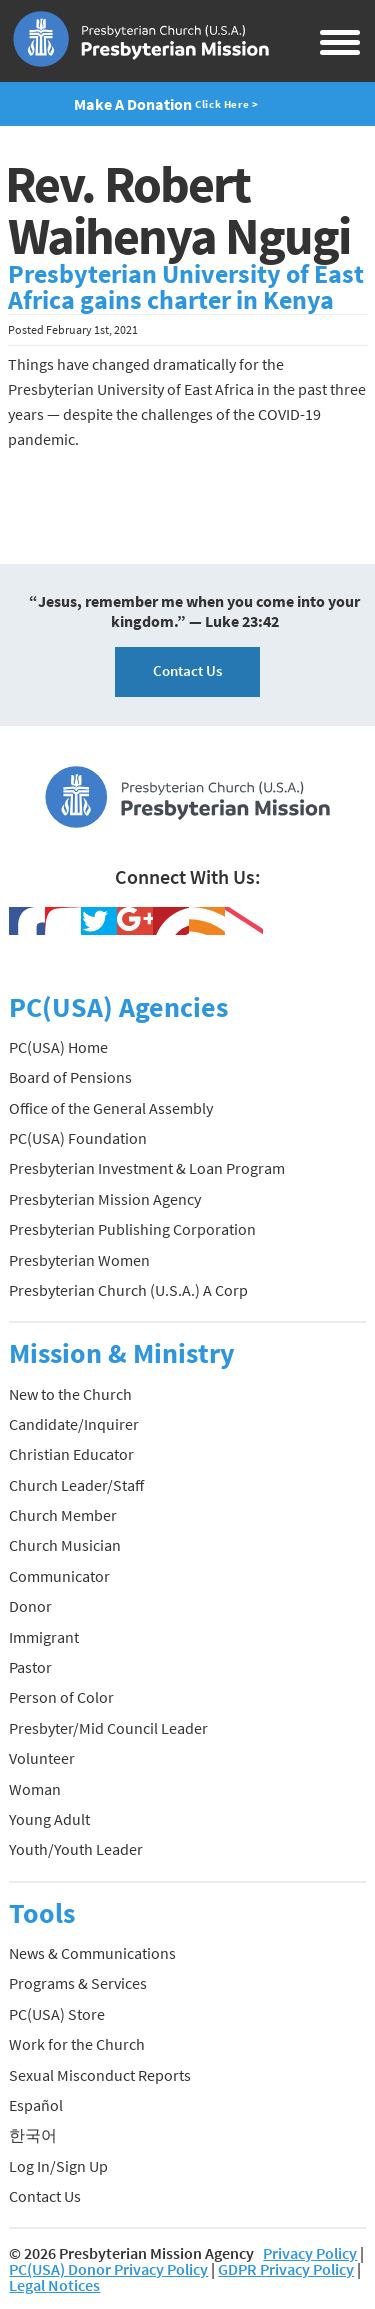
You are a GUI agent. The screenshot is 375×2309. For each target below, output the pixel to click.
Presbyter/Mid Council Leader (108, 1728)
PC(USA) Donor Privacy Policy (108, 2269)
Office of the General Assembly (111, 1108)
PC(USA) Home (58, 1047)
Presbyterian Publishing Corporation (132, 1229)
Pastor (30, 1667)
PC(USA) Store (57, 2014)
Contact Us (187, 670)
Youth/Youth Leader (76, 1849)
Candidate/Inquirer (74, 1424)
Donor (30, 1606)
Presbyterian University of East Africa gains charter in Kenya (186, 287)
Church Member (63, 1515)
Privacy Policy (310, 2253)
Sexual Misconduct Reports (100, 2075)
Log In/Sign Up (58, 2166)
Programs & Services (78, 1983)
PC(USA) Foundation (78, 1138)
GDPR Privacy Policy (286, 2269)
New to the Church (70, 1394)
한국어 (33, 2135)
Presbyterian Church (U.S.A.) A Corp (128, 1290)
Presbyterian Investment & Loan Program (147, 1168)
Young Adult (49, 1819)
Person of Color (61, 1697)
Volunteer (42, 1758)
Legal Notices (54, 2285)
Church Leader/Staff (76, 1485)
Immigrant (44, 1637)
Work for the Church (77, 2044)
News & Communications (92, 1953)
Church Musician (65, 1545)
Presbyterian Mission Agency (105, 1199)
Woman (35, 1789)
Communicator (59, 1576)
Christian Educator (71, 1454)
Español (36, 2105)
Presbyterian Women (79, 1260)
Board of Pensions (70, 1077)
